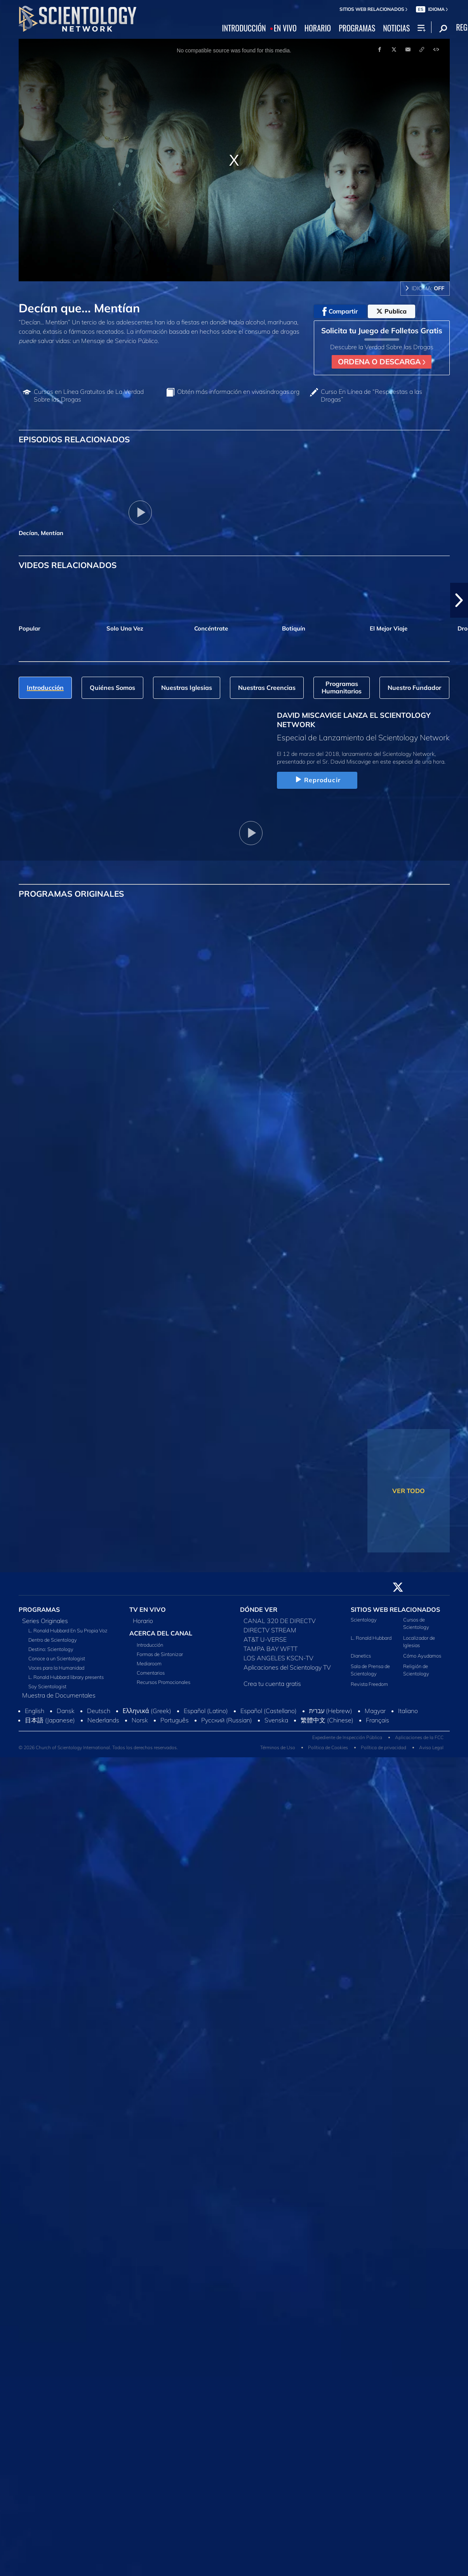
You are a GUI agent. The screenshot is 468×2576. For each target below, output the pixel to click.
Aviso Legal (431, 1747)
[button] (459, 600)
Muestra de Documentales (59, 1695)
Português (174, 1720)
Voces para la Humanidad (56, 1668)
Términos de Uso (277, 1747)
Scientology (364, 1619)
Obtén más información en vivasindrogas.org (238, 391)
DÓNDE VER (258, 1609)
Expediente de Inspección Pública (347, 1737)
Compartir (340, 311)
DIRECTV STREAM (270, 1630)
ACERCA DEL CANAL (160, 1633)
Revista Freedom (369, 1684)
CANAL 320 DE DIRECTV (280, 1621)
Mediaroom (149, 1663)
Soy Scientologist (47, 1686)
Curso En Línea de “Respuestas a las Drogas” (371, 395)
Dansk (66, 1711)
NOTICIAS (396, 28)
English (34, 1711)
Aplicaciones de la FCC (419, 1737)
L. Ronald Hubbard (371, 1638)
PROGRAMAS (357, 28)
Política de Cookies (328, 1747)
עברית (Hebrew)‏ (331, 1711)
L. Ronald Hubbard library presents (66, 1677)
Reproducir (317, 780)
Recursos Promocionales (163, 1682)
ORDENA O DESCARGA (381, 361)
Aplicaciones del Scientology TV (287, 1667)
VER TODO (408, 1491)
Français (377, 1720)
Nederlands (103, 1720)
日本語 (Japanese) (50, 1720)
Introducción (150, 1645)
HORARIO (317, 28)
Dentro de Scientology (52, 1640)
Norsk (140, 1720)
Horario (143, 1621)
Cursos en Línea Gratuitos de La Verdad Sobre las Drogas (89, 395)
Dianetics (361, 1656)
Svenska (276, 1720)
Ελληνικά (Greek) (147, 1711)
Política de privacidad (383, 1747)
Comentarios (151, 1673)
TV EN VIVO (147, 1609)
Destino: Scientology (50, 1649)
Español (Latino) (206, 1711)
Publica (391, 311)
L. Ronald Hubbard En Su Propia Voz (68, 1630)
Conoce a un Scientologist (56, 1658)
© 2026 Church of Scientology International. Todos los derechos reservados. (98, 1747)
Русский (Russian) (226, 1720)
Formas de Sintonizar (160, 1654)
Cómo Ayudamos (422, 1656)
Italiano (408, 1711)
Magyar (375, 1711)
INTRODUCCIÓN (244, 28)
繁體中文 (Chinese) (327, 1720)
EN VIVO (285, 28)
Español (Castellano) (268, 1711)
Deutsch (98, 1711)
